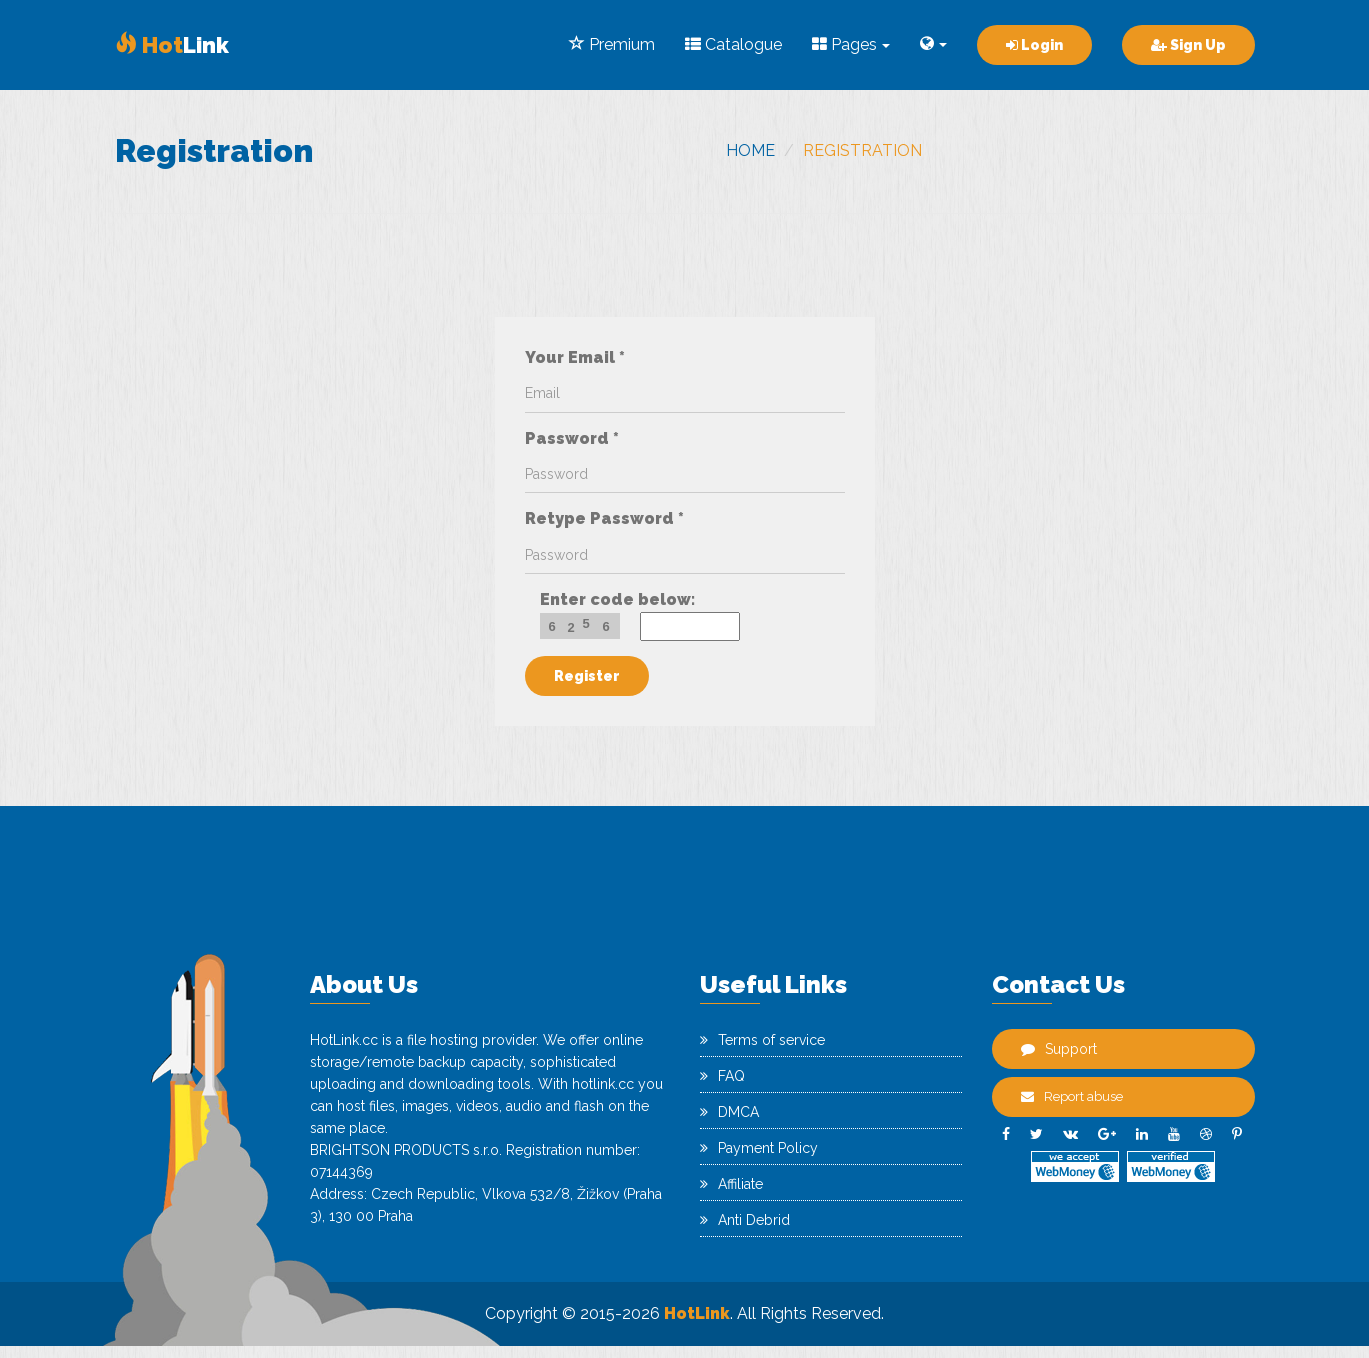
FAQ (722, 1076)
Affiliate (731, 1184)
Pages (851, 44)
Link (172, 45)
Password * (572, 438)
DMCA (729, 1112)
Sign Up (1188, 45)
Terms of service (762, 1040)
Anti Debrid (745, 1220)
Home (750, 150)
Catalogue (733, 44)
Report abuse (1072, 1096)
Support (1059, 1049)
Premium (612, 44)
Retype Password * (604, 518)
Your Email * (575, 357)
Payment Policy (759, 1148)
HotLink (697, 1313)
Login (1034, 45)
